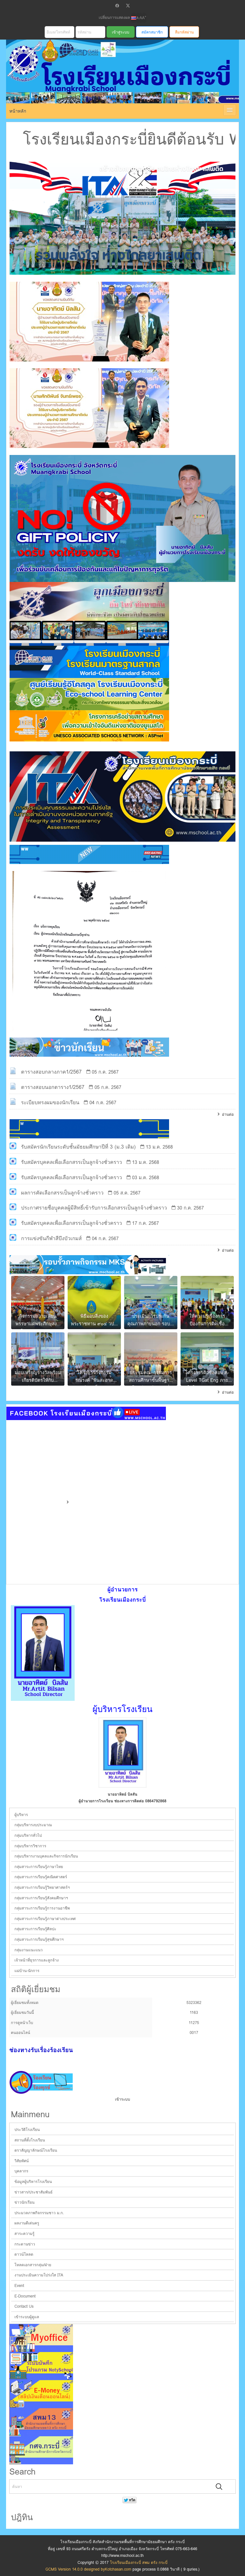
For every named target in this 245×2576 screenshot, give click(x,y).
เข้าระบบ (122, 2099)
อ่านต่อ (228, 1114)
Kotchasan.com (118, 2569)
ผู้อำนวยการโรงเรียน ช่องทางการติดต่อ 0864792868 (122, 1801)
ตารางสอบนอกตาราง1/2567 (52, 1087)
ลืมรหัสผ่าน (184, 32)
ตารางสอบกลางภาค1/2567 (51, 1072)
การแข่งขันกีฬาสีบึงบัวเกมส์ (51, 1238)
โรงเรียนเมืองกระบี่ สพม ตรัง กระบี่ (115, 79)
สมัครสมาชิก (152, 32)
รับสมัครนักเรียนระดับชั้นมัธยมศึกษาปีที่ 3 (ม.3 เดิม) (78, 1147)
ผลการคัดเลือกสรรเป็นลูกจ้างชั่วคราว (62, 1193)
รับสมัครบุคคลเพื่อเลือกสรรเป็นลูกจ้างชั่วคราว (71, 1162)
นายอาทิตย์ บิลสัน (122, 1794)
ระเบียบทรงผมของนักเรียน (50, 1102)
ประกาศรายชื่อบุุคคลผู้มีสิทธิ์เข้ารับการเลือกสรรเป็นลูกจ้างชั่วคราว (94, 1208)
